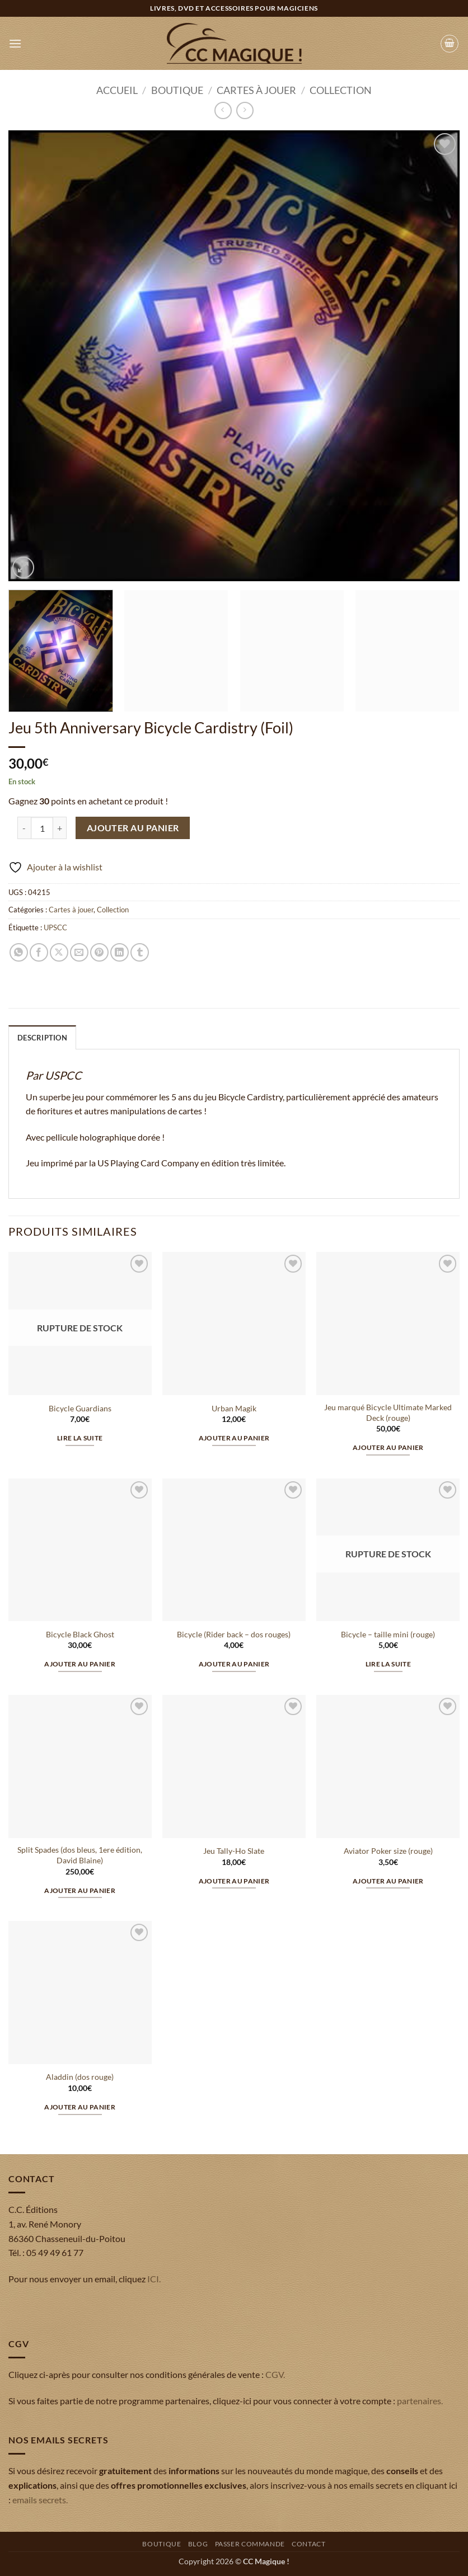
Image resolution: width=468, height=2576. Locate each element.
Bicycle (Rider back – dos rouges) (234, 1634)
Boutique (177, 90)
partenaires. (420, 2400)
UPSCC (55, 927)
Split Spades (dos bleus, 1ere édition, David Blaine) (79, 1855)
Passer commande (250, 2544)
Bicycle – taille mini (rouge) (388, 1634)
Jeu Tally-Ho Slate (233, 1851)
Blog (198, 2544)
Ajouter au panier (133, 828)
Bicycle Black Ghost (80, 1634)
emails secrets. (40, 2499)
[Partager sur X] (59, 952)
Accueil (117, 90)
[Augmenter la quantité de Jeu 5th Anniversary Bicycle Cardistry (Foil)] (60, 828)
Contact (308, 2544)
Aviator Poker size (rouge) (388, 1851)
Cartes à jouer (256, 90)
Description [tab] (42, 1037)
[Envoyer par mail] (79, 952)
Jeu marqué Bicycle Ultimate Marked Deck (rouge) (388, 1412)
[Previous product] (245, 110)
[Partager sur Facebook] (39, 952)
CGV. (275, 2374)
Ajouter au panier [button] (234, 1438)
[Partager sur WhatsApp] (19, 952)
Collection (341, 90)
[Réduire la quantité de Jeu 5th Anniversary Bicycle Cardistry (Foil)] (24, 828)
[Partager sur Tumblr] (139, 952)
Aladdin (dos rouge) (80, 2076)
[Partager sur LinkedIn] (119, 952)
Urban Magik (234, 1408)
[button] (15, 43)
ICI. (154, 2278)
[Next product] (223, 110)
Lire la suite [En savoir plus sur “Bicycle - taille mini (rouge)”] (388, 1664)
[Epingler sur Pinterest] (99, 952)
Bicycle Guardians (80, 1408)
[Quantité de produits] (42, 828)
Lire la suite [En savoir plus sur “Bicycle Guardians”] (80, 1438)
